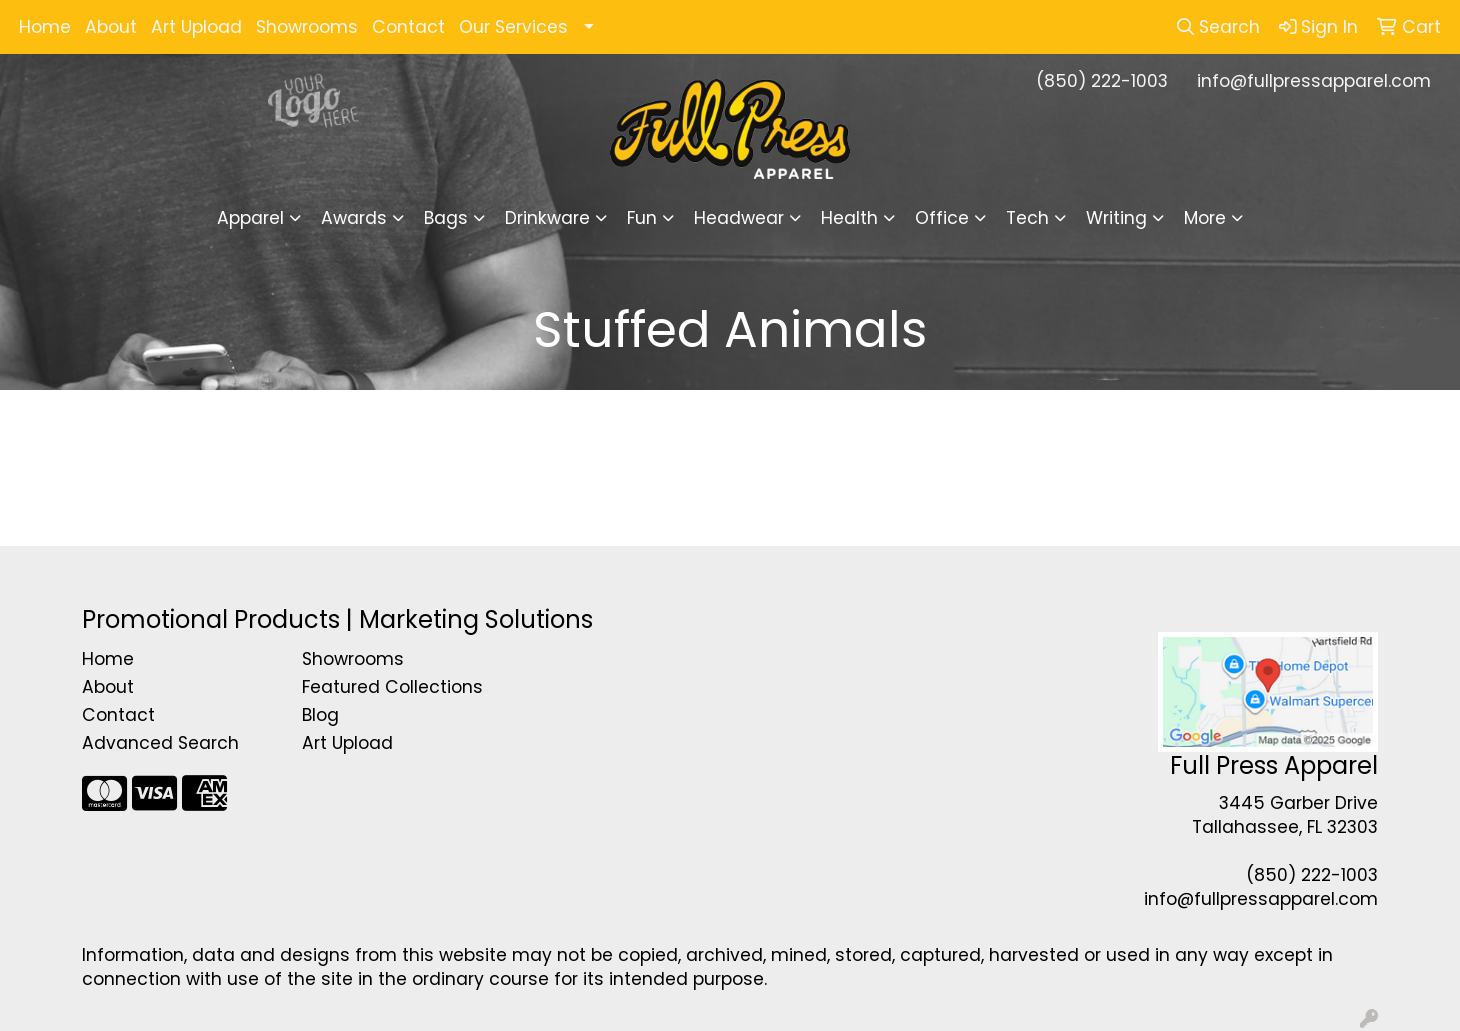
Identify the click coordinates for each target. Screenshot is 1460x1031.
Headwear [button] (739, 218)
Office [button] (942, 218)
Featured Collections (392, 687)
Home (45, 27)
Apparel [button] (250, 218)
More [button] (1205, 218)
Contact (408, 27)
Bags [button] (446, 218)
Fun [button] (642, 218)
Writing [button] (1116, 218)
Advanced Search (160, 743)
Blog (320, 715)
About (111, 27)
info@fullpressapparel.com (1314, 81)
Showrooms (307, 27)
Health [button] (849, 218)
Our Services (513, 27)
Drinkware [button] (547, 218)
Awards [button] (354, 218)
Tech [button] (1027, 218)
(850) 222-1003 (1102, 81)
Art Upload (196, 27)
